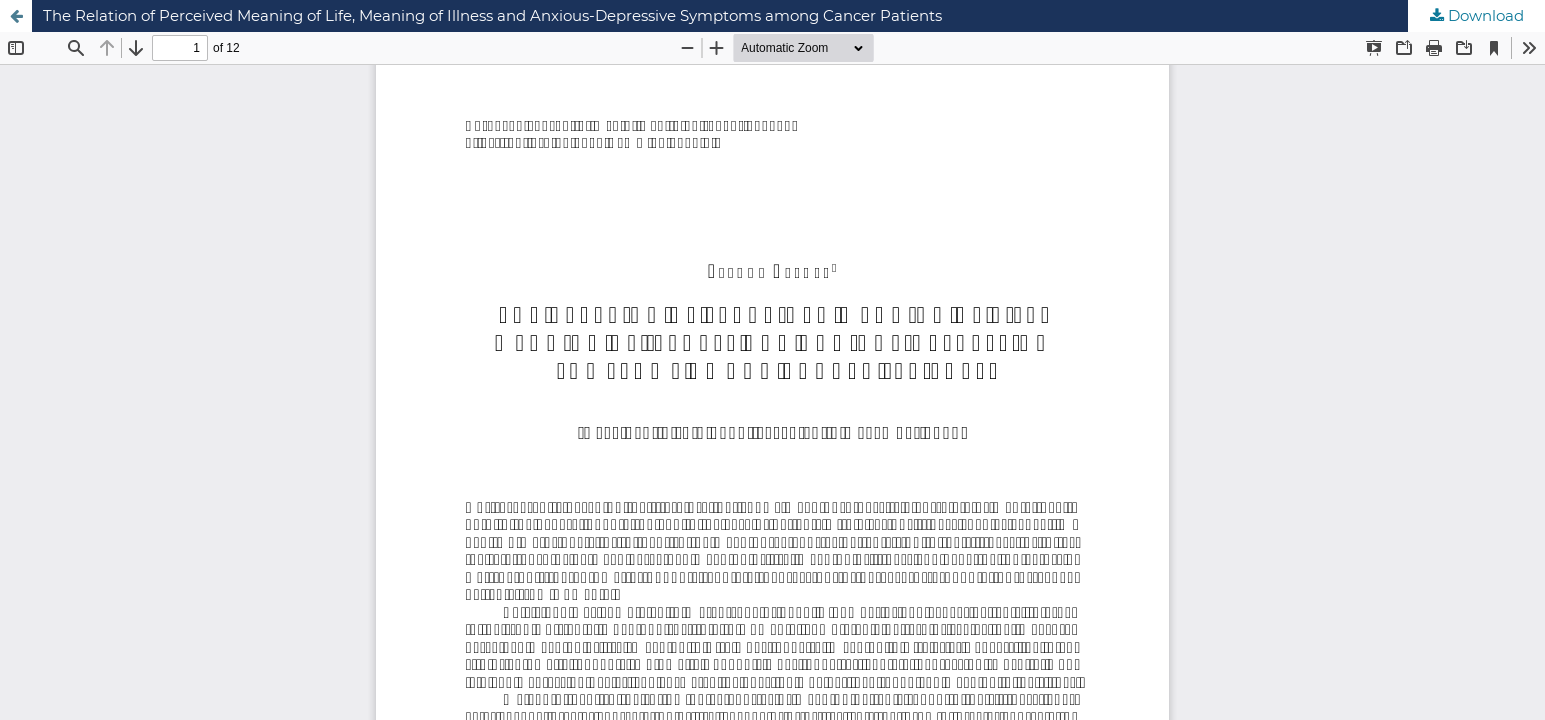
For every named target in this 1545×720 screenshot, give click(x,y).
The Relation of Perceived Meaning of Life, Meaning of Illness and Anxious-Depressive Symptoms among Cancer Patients (492, 15)
